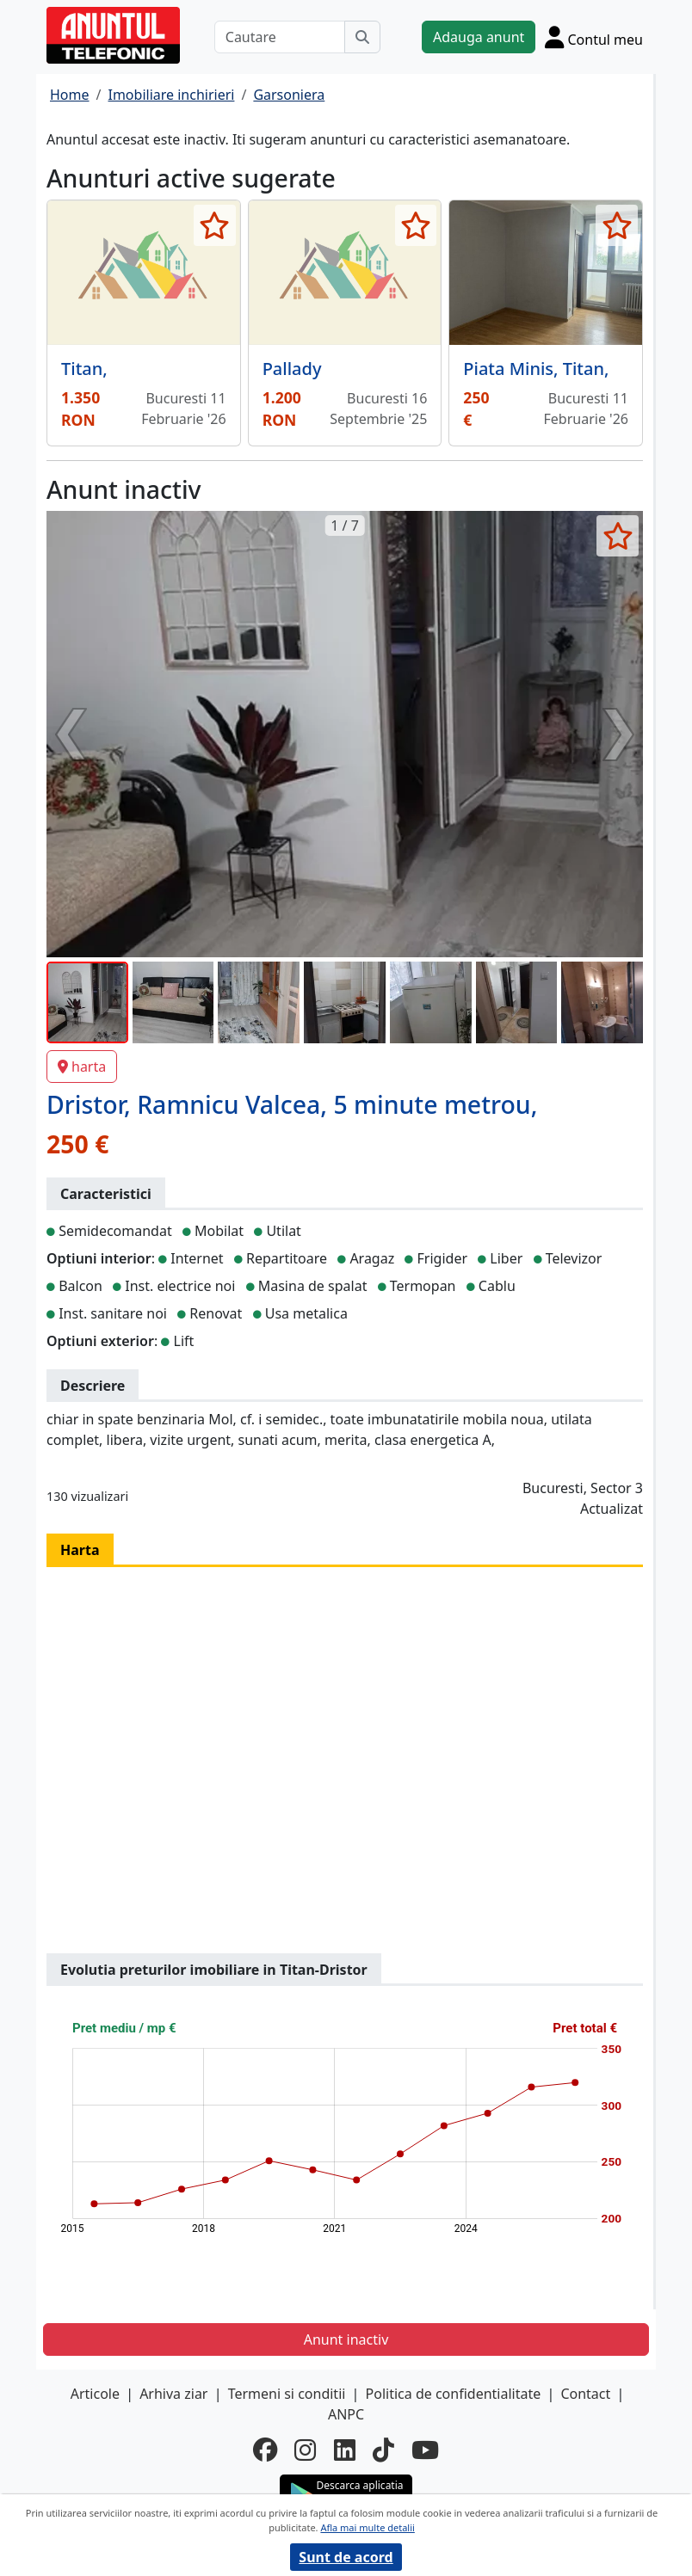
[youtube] (425, 2450)
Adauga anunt (478, 37)
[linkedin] (344, 2450)
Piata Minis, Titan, (536, 368)
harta (82, 1066)
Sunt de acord (345, 2557)
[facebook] (265, 2450)
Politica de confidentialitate (453, 2393)
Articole (95, 2393)
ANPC (346, 2414)
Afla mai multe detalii (367, 2527)
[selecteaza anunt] (215, 225)
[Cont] (594, 37)
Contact (585, 2393)
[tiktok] (383, 2450)
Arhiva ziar (173, 2393)
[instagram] (305, 2450)
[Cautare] (279, 37)
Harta (80, 1549)
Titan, (84, 368)
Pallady (292, 368)
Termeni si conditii (287, 2393)
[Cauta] (362, 37)
